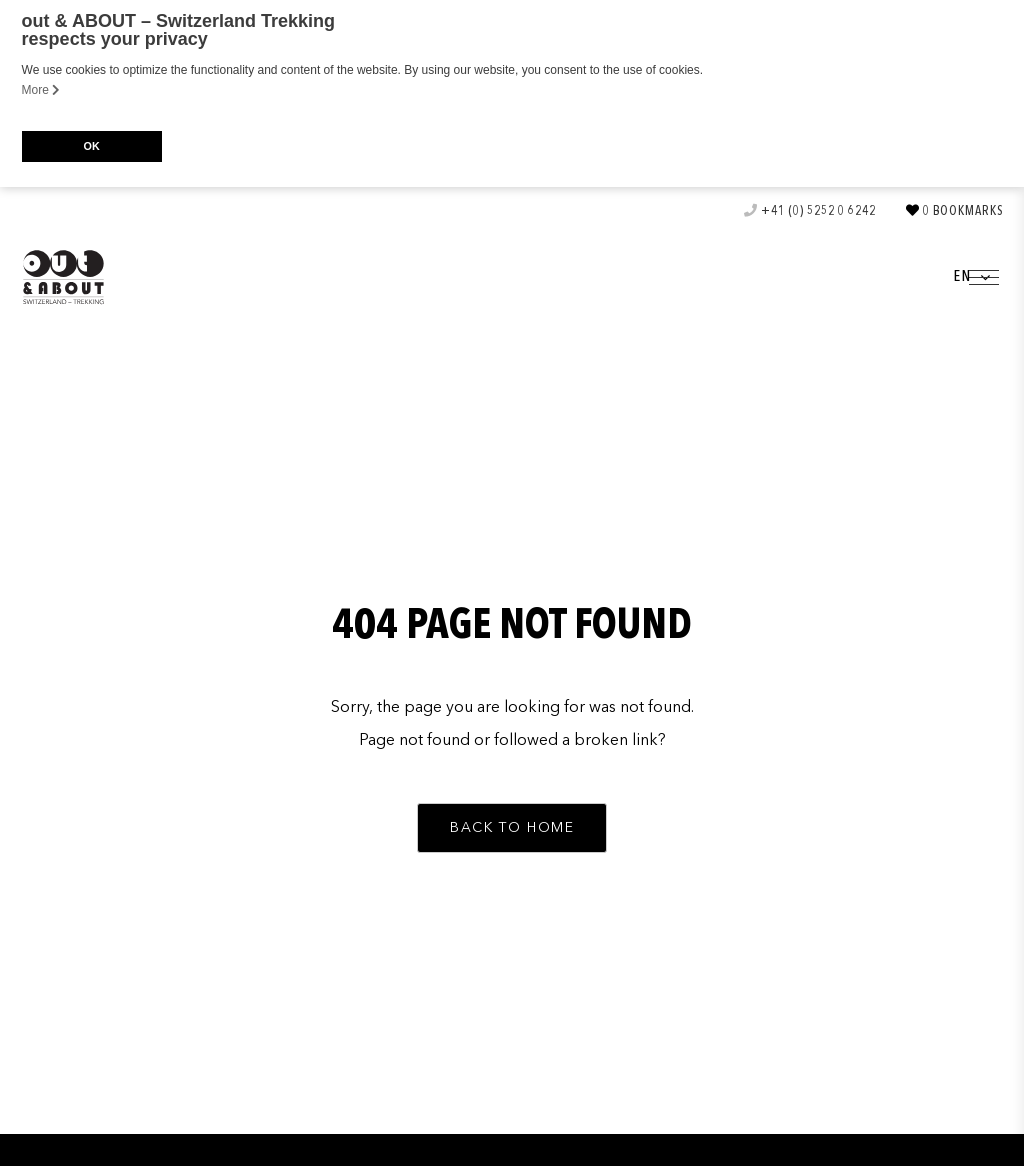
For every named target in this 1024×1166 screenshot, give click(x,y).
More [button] (41, 90)
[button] (512, 826)
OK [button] (91, 146)
